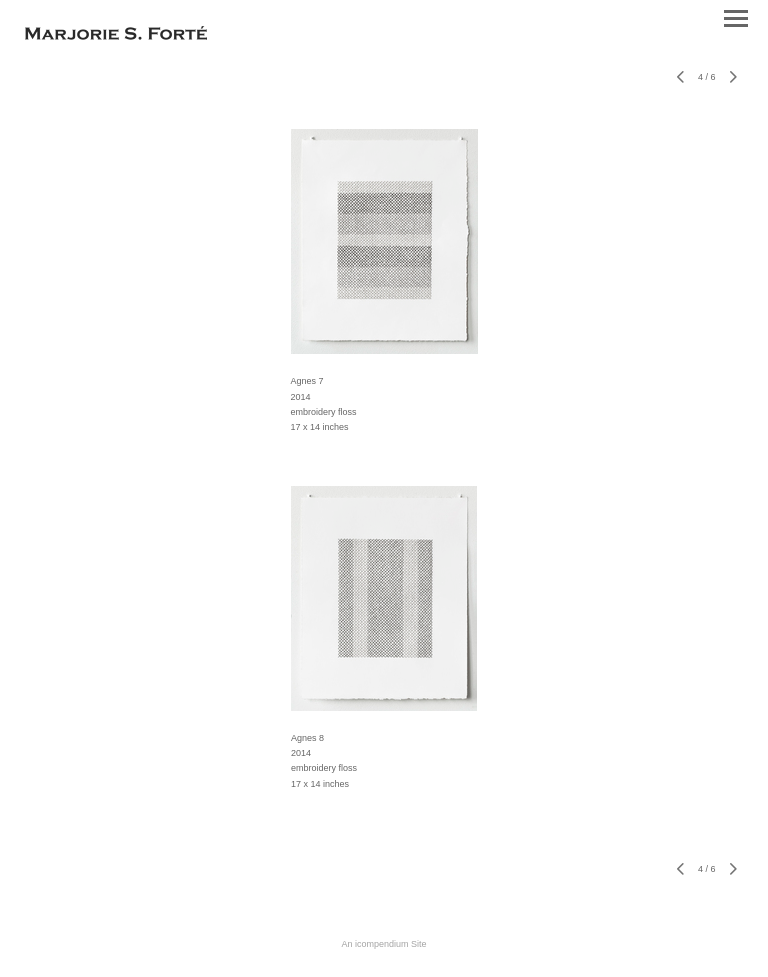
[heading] (116, 36)
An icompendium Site (383, 944)
